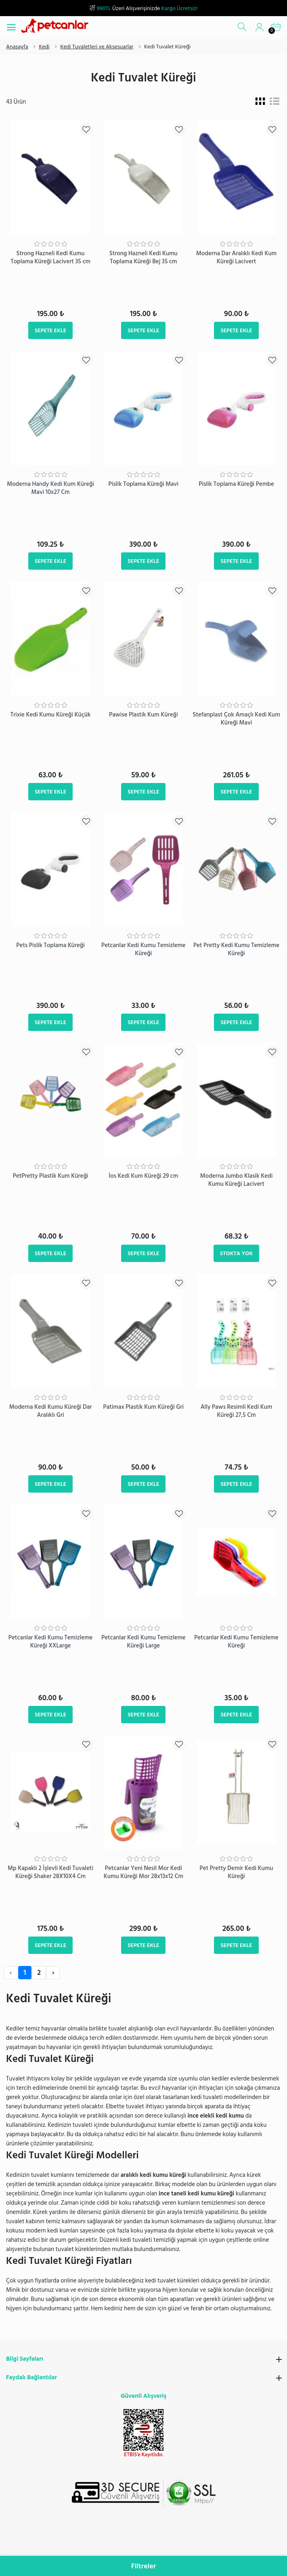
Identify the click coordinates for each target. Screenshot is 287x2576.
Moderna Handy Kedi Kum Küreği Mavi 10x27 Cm (50, 488)
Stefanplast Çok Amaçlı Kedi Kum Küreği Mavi (236, 719)
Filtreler (143, 2566)
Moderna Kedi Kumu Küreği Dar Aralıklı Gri (50, 1411)
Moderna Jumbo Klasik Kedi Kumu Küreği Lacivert (236, 1180)
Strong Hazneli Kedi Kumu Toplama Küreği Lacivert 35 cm (50, 257)
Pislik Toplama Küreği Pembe (236, 484)
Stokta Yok (236, 1253)
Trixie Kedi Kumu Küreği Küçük (50, 715)
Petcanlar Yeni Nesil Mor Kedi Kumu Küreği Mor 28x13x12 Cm (143, 1872)
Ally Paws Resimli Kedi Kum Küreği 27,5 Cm (236, 1411)
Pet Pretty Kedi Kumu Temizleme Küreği (236, 949)
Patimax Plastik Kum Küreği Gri (143, 1407)
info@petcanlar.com (158, 2550)
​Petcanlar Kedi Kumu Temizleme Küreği (143, 949)
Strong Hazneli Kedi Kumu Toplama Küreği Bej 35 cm (143, 257)
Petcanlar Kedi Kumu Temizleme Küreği (236, 1642)
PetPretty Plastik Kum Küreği (50, 1176)
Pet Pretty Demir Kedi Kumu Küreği (236, 1872)
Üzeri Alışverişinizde (143, 8)
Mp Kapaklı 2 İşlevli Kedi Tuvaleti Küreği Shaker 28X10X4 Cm (50, 1872)
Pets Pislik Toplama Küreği (50, 945)
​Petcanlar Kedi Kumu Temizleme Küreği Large (143, 1642)
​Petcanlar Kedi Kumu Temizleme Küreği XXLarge (50, 1642)
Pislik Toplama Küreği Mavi (143, 484)
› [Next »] (53, 1972)
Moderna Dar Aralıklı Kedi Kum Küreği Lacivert (236, 257)
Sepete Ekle (50, 330)
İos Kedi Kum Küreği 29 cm (143, 1176)
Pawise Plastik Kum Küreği (143, 715)
